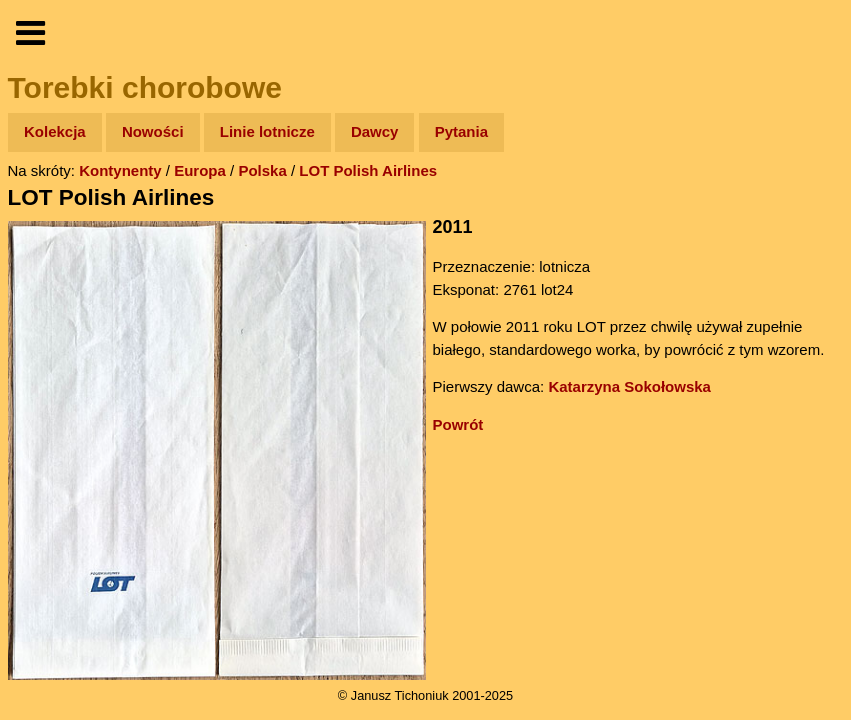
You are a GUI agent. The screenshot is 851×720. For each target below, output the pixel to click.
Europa (200, 170)
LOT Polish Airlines (368, 170)
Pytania (461, 131)
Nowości (153, 131)
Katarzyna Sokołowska (629, 386)
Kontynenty (120, 170)
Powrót (458, 424)
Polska (262, 170)
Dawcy (375, 131)
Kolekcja (55, 131)
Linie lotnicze (267, 131)
